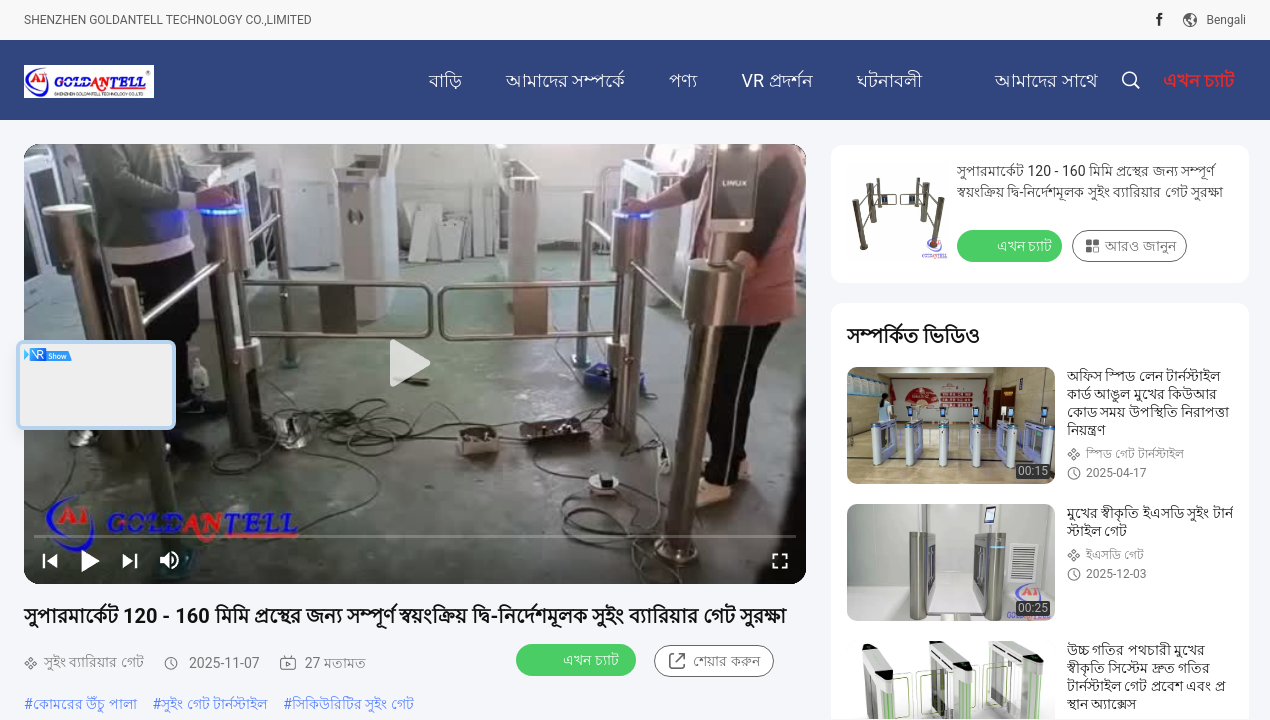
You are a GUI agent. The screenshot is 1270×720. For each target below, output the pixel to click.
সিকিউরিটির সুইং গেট (353, 704)
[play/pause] (90, 560)
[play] (415, 364)
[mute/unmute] (170, 560)
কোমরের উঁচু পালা (85, 704)
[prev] (50, 560)
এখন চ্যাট (577, 659)
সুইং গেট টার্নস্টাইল (214, 704)
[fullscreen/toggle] (780, 560)
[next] (130, 560)
